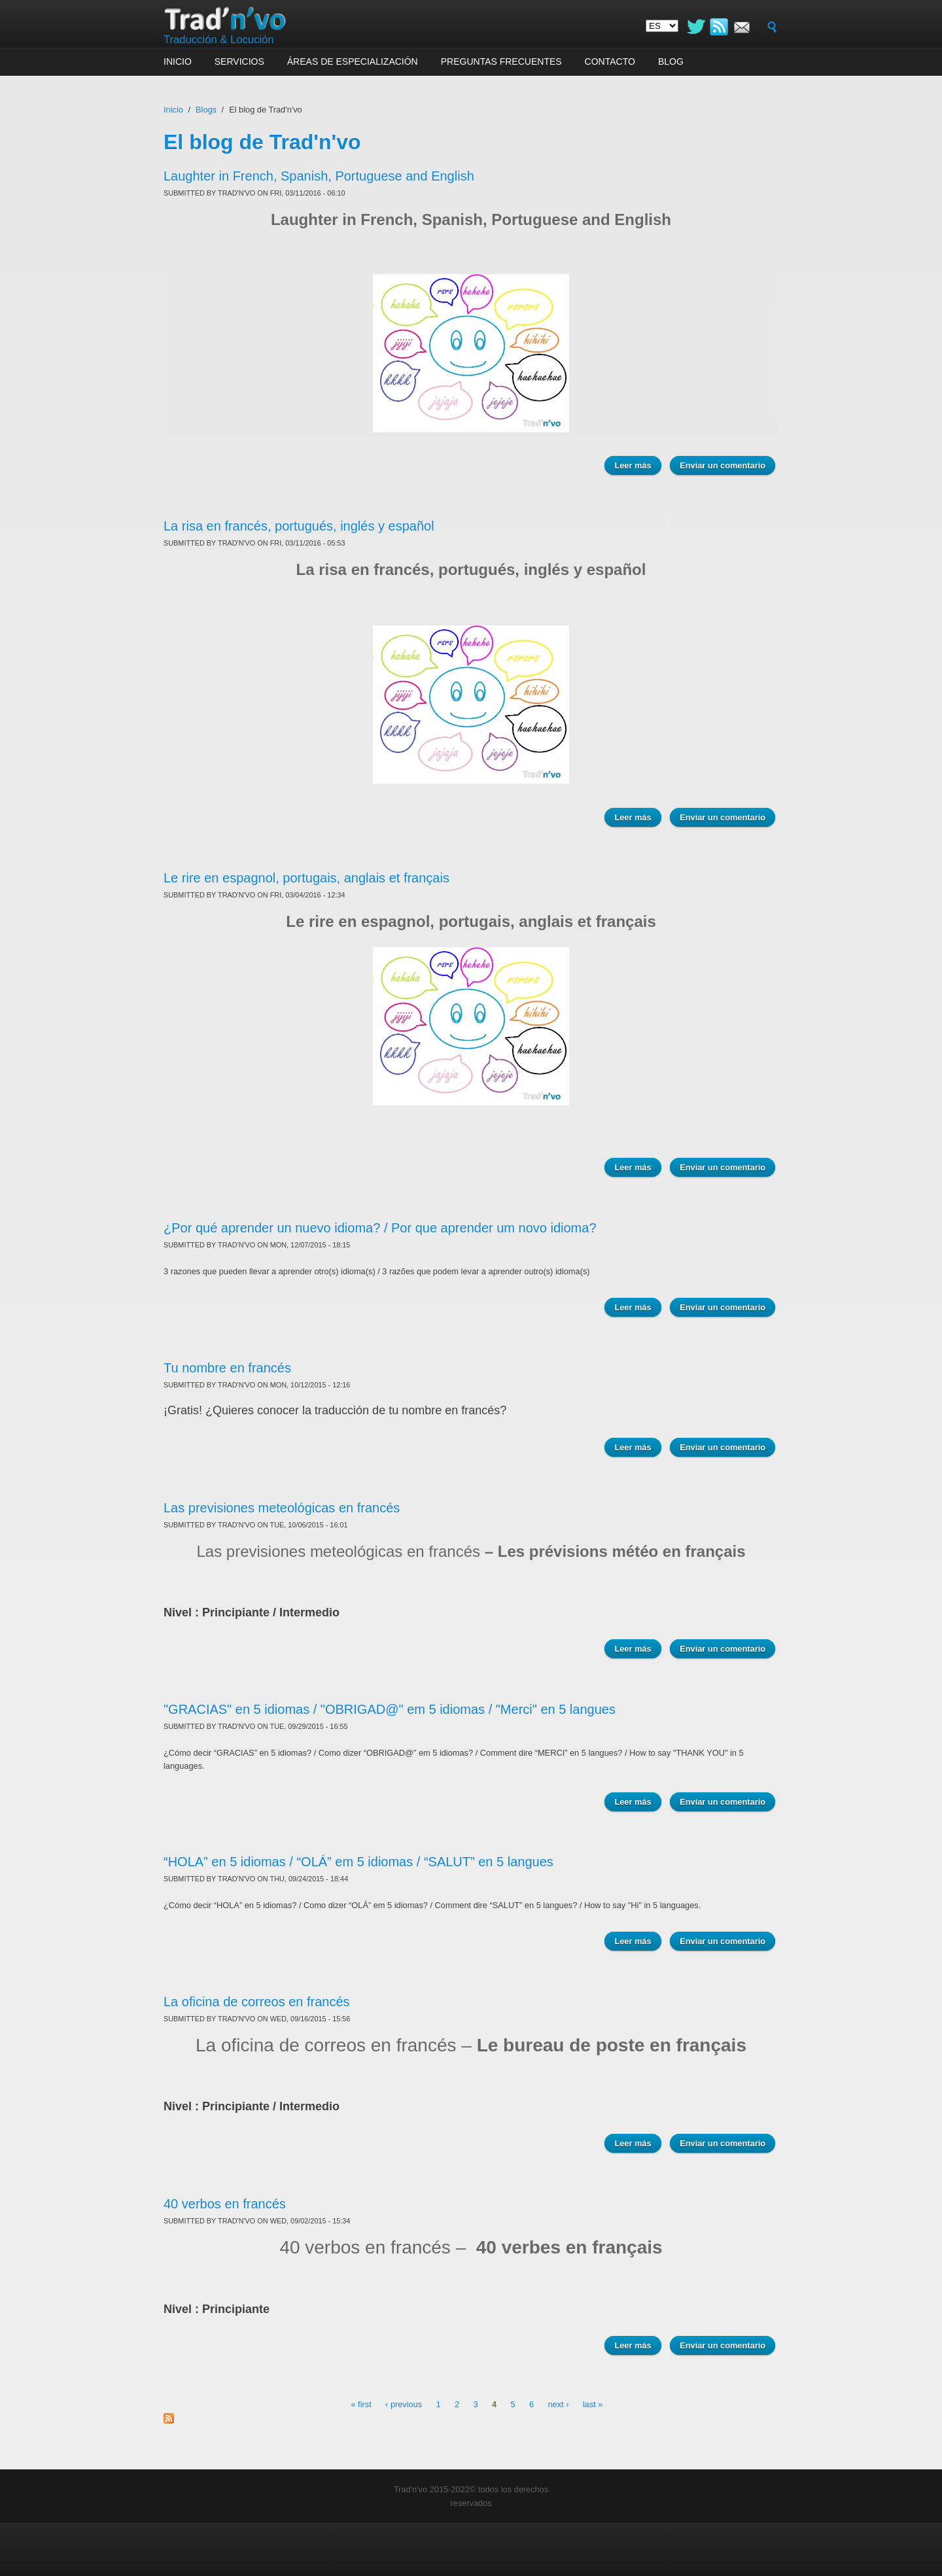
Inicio (178, 61)
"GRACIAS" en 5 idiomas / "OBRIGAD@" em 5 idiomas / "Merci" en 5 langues (390, 1709)
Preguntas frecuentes (501, 61)
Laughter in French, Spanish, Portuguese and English (319, 176)
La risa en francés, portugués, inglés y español (299, 526)
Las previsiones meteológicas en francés (282, 1508)
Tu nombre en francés (227, 1368)
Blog (671, 61)
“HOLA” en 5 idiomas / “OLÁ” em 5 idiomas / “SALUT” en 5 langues (358, 1861)
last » (593, 2404)
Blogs (206, 109)
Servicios (239, 61)
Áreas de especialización (352, 61)
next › (558, 2404)
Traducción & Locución (219, 39)
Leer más (632, 465)
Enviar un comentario (722, 465)
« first (361, 2404)
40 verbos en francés (225, 2204)
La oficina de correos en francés (257, 2001)
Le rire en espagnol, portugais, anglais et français (306, 878)
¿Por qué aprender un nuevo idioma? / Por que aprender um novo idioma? (380, 1228)
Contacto (610, 61)
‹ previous (403, 2404)
